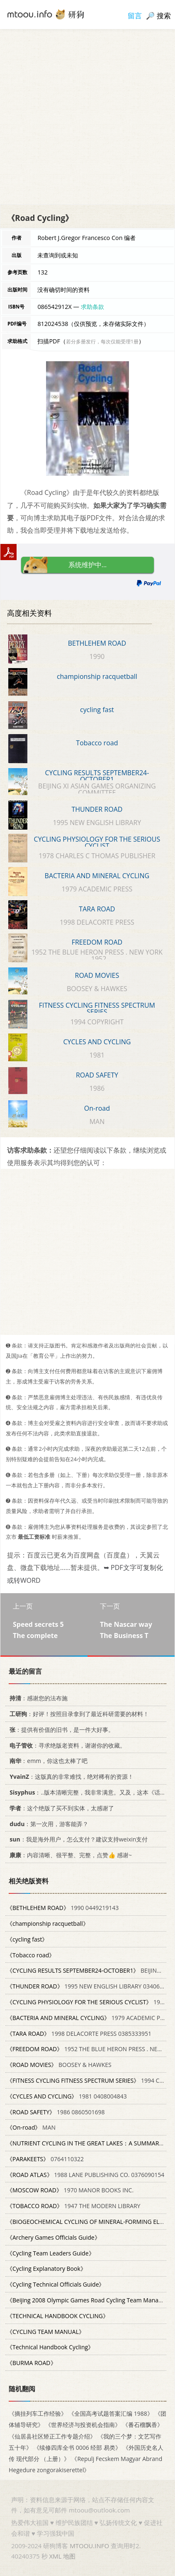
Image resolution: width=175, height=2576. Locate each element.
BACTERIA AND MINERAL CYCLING (97, 875)
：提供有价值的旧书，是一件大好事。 (60, 1730)
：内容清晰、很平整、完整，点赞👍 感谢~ (69, 1855)
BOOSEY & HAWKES (59, 2065)
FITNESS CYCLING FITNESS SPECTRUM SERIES (97, 1008)
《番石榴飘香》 (142, 2425)
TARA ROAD (97, 909)
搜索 (164, 15)
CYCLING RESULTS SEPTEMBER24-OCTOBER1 (97, 776)
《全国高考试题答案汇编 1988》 (110, 2413)
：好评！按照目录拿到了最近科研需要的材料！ (78, 1714)
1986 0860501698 (56, 2112)
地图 (69, 2556)
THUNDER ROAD (96, 809)
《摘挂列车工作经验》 (38, 2413)
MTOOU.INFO (89, 2546)
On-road (97, 1108)
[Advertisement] (87, 116)
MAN (31, 2127)
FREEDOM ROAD (97, 942)
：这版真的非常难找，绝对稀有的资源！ (70, 1776)
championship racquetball (97, 676)
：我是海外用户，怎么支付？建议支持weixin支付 (77, 1839)
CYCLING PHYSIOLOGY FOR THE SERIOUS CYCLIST (97, 842)
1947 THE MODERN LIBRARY (73, 2206)
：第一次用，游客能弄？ (47, 1824)
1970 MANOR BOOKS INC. (70, 2190)
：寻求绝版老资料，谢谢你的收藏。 (66, 1745)
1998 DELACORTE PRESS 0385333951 (79, 2033)
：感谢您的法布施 (37, 1698)
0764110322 (45, 2159)
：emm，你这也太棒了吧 (47, 1761)
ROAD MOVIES (97, 975)
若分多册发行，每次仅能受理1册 (102, 341)
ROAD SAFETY (97, 1075)
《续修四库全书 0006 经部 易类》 (77, 2447)
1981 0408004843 (67, 2096)
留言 (135, 15)
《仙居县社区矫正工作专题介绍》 (52, 2436)
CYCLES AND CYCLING (97, 1041)
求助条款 (92, 307)
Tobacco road (97, 742)
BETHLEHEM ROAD (97, 643)
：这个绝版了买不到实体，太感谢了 (60, 1808)
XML (55, 2556)
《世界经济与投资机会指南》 (83, 2425)
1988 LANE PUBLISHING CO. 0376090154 (85, 2175)
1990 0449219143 (63, 1908)
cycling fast (97, 709)
